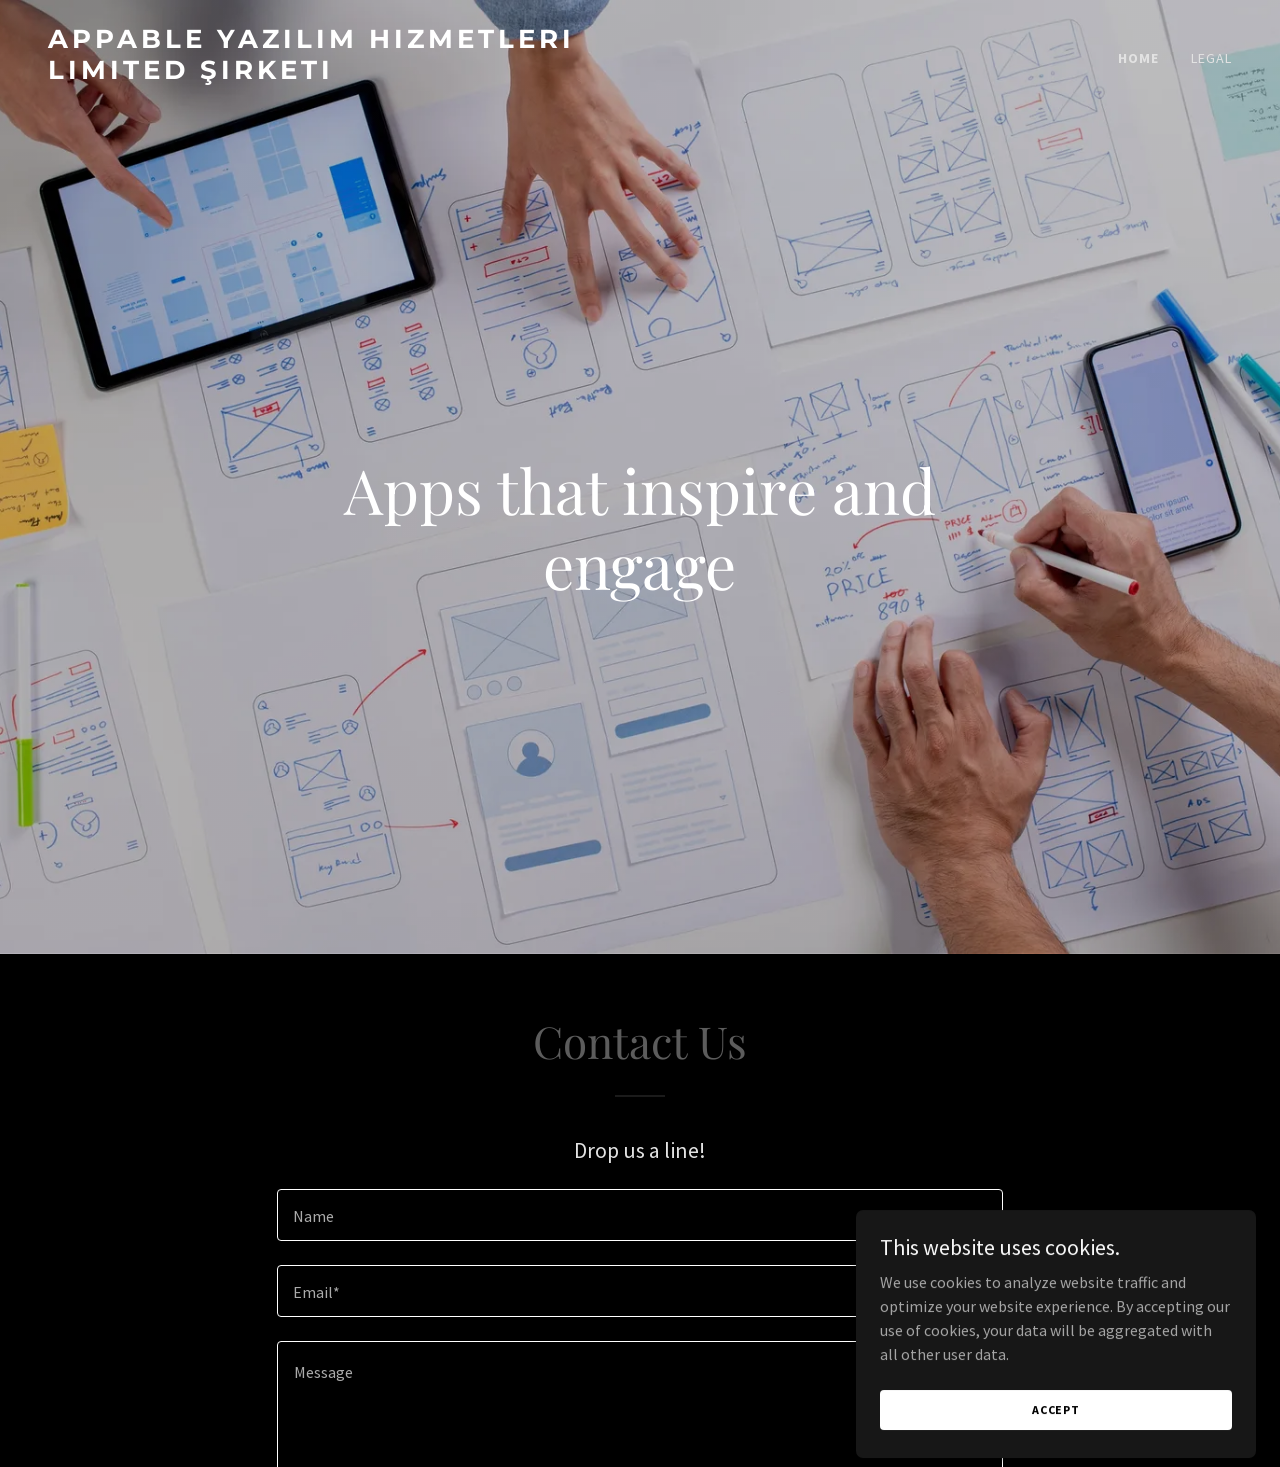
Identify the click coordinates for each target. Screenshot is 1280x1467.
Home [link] (1138, 58)
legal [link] (1211, 58)
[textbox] (639, 1215)
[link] (336, 73)
